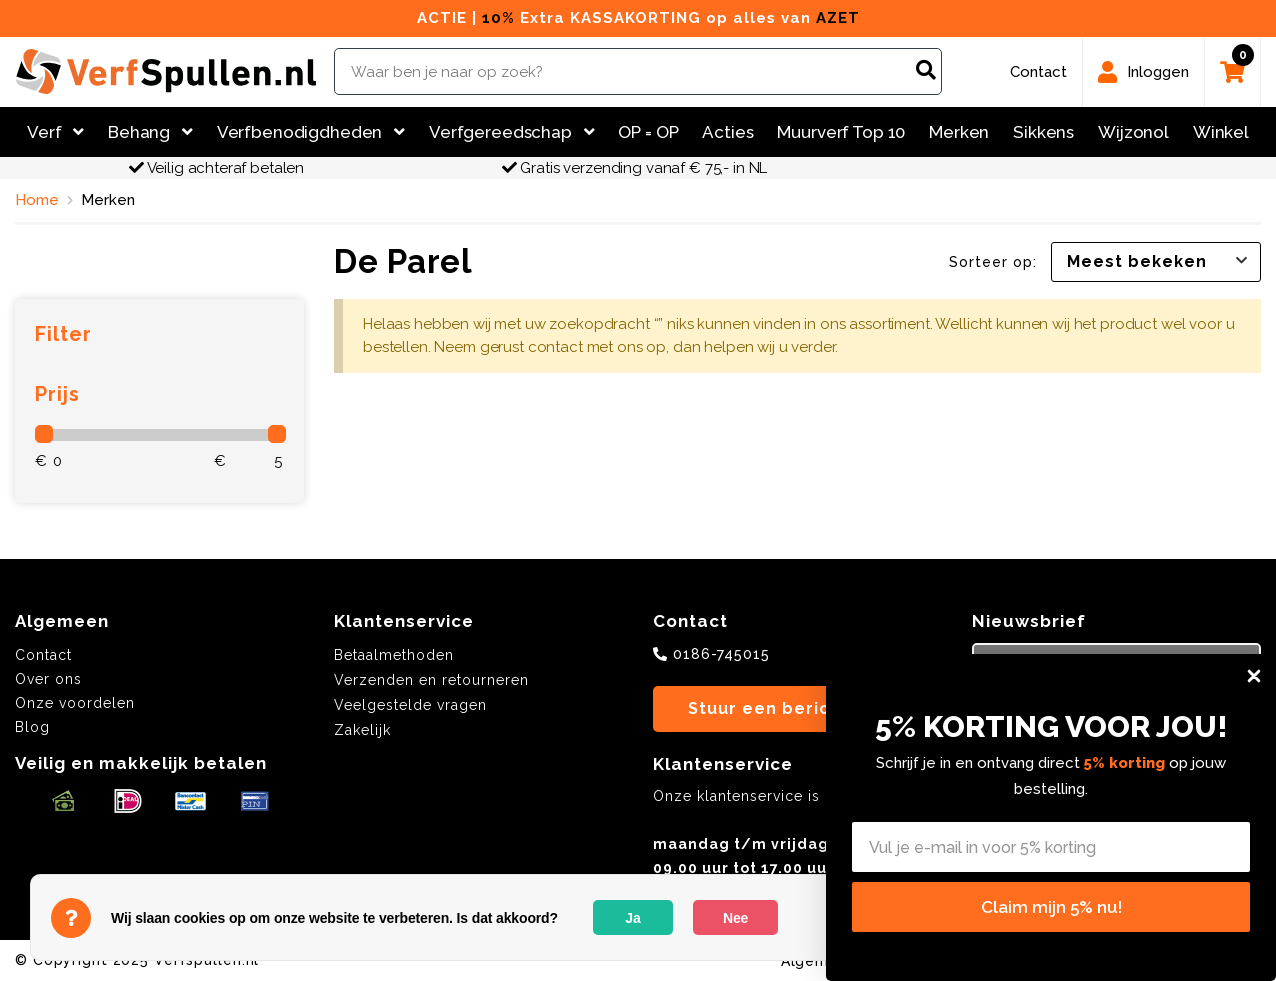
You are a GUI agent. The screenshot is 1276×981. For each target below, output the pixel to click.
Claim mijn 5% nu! (1051, 907)
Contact (43, 655)
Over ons (48, 679)
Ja (632, 918)
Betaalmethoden (394, 655)
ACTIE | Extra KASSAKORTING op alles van (638, 18)
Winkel (1221, 132)
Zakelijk (362, 730)
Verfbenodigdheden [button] (311, 132)
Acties (727, 132)
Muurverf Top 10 (841, 132)
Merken (959, 132)
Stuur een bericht (768, 708)
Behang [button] (150, 132)
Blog (32, 727)
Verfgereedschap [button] (512, 132)
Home (37, 200)
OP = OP (648, 132)
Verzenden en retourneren (431, 680)
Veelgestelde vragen (410, 705)
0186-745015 (721, 654)
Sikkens (1043, 132)
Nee (735, 918)
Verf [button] (55, 132)
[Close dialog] (1254, 676)
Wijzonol (1133, 132)
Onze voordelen (75, 703)
